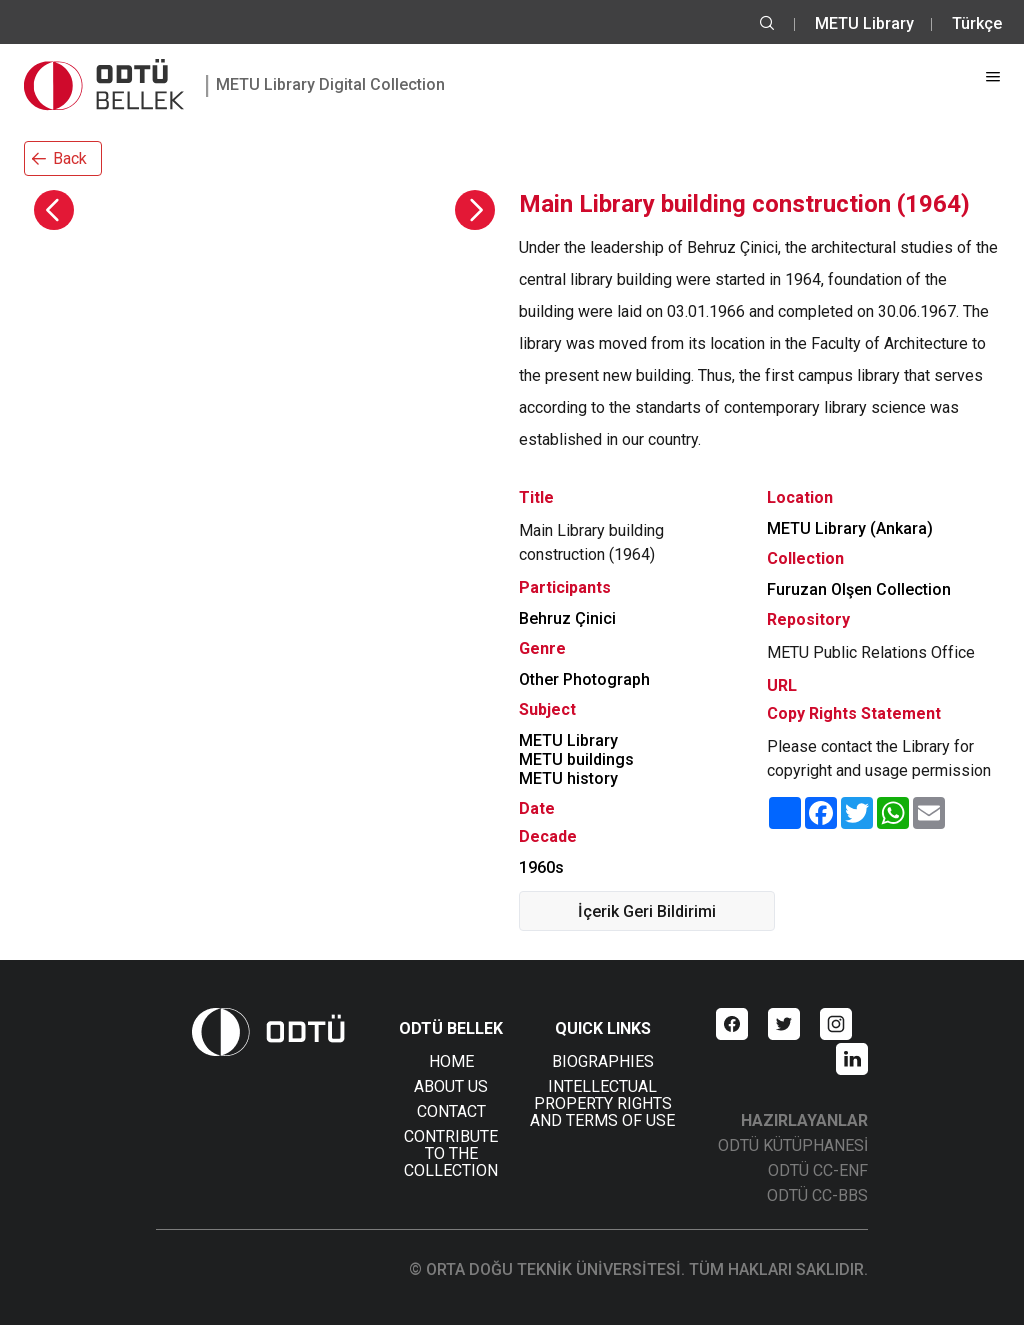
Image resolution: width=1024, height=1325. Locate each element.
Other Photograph (584, 679)
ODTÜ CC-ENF (818, 1170)
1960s (541, 867)
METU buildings (576, 759)
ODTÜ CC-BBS (817, 1195)
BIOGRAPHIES (603, 1061)
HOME (451, 1061)
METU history (568, 778)
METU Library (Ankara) (850, 528)
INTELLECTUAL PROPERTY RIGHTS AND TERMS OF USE (602, 1103)
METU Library (864, 23)
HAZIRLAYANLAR (804, 1120)
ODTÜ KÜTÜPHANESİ (793, 1145)
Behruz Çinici (567, 618)
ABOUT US (451, 1086)
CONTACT (451, 1111)
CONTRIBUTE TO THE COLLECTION (451, 1153)
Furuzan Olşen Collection (859, 589)
